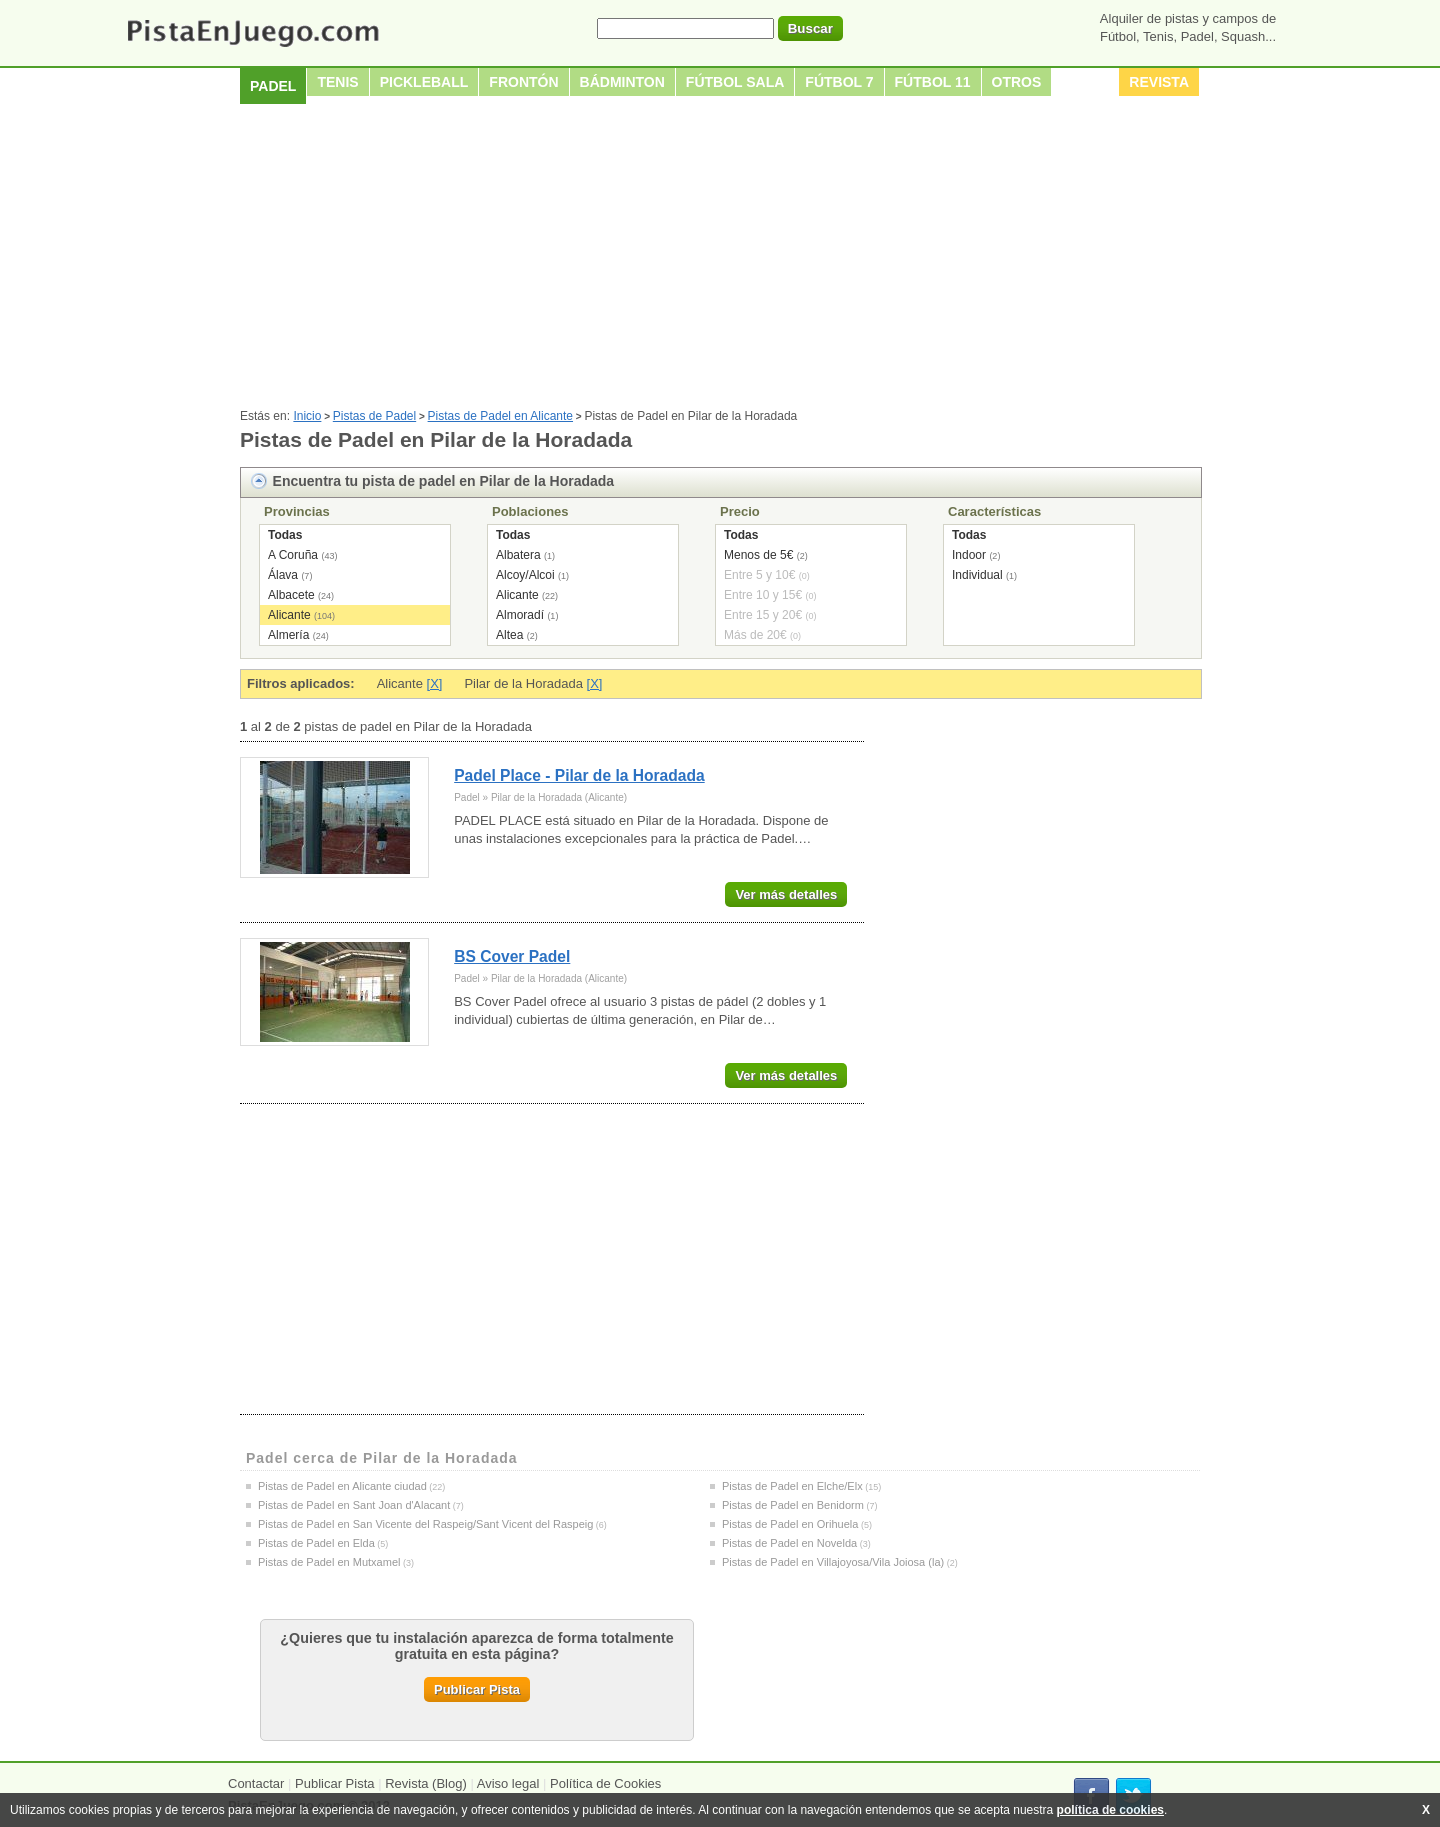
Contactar (256, 1783)
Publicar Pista (477, 1689)
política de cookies (1110, 1810)
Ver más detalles (786, 894)
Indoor (969, 555)
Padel (273, 86)
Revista (1159, 82)
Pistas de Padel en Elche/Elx (792, 1486)
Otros (1017, 82)
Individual (977, 575)
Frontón (523, 82)
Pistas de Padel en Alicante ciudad (342, 1486)
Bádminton (622, 82)
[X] (435, 683)
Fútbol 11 (933, 82)
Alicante (289, 615)
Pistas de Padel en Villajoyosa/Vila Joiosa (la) (833, 1562)
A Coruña (293, 555)
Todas (285, 535)
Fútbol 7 (839, 82)
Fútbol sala (735, 82)
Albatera (518, 555)
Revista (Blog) (426, 1783)
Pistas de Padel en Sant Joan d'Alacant (354, 1505)
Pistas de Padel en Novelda (789, 1543)
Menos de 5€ (758, 555)
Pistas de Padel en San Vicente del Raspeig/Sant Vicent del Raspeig (425, 1524)
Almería (288, 635)
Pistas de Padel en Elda (316, 1543)
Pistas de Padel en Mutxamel (329, 1562)
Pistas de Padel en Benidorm (793, 1505)
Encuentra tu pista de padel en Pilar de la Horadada (444, 481)
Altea (509, 635)
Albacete (291, 595)
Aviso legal (508, 1783)
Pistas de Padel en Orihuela (790, 1524)
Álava (283, 575)
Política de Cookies (605, 1783)
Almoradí (520, 615)
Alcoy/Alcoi (525, 575)
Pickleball (424, 82)
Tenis (337, 82)
